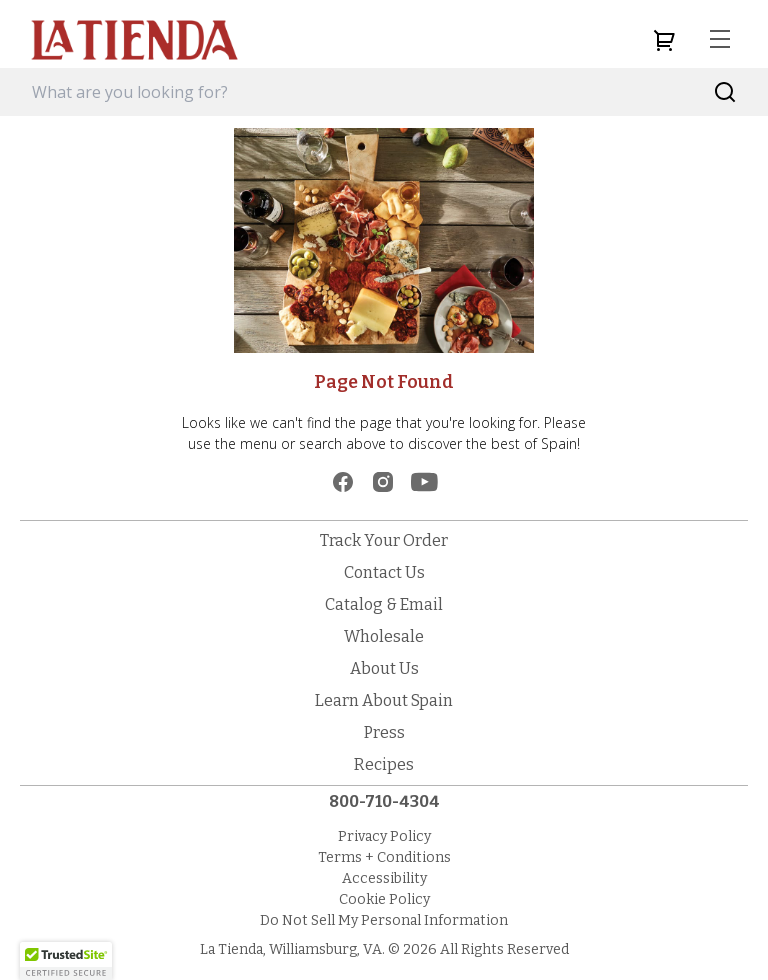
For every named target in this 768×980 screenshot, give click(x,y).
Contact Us (384, 572)
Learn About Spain (384, 700)
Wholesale (384, 636)
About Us (384, 668)
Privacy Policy (384, 836)
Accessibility (384, 878)
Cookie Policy (384, 899)
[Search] (725, 92)
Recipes (384, 764)
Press (384, 732)
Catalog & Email (384, 604)
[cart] (664, 40)
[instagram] (383, 482)
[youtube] (424, 482)
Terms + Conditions (384, 857)
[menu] (720, 40)
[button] (66, 961)
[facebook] (343, 482)
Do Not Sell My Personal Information (384, 920)
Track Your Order (384, 540)
